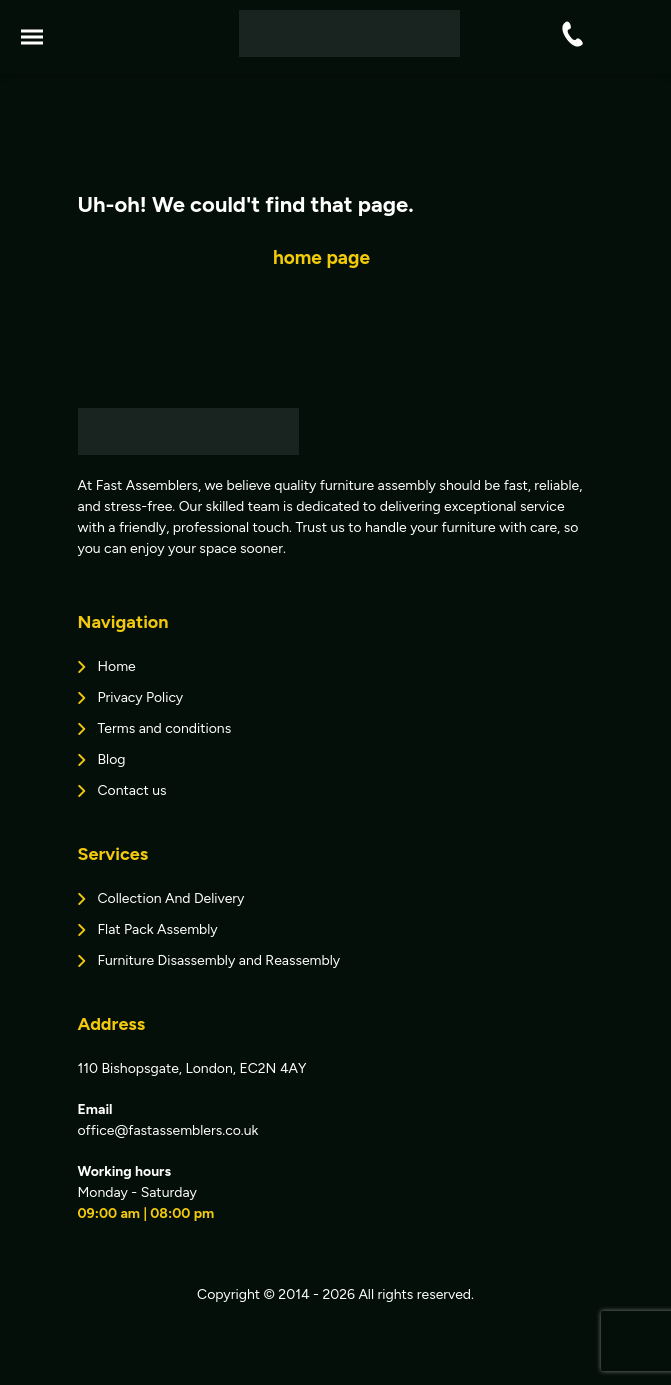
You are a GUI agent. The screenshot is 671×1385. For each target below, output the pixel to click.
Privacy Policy (141, 697)
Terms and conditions (165, 728)
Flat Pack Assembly (158, 929)
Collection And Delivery (171, 898)
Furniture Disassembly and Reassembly (219, 960)
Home (117, 666)
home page (321, 257)
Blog (112, 759)
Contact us (132, 790)
